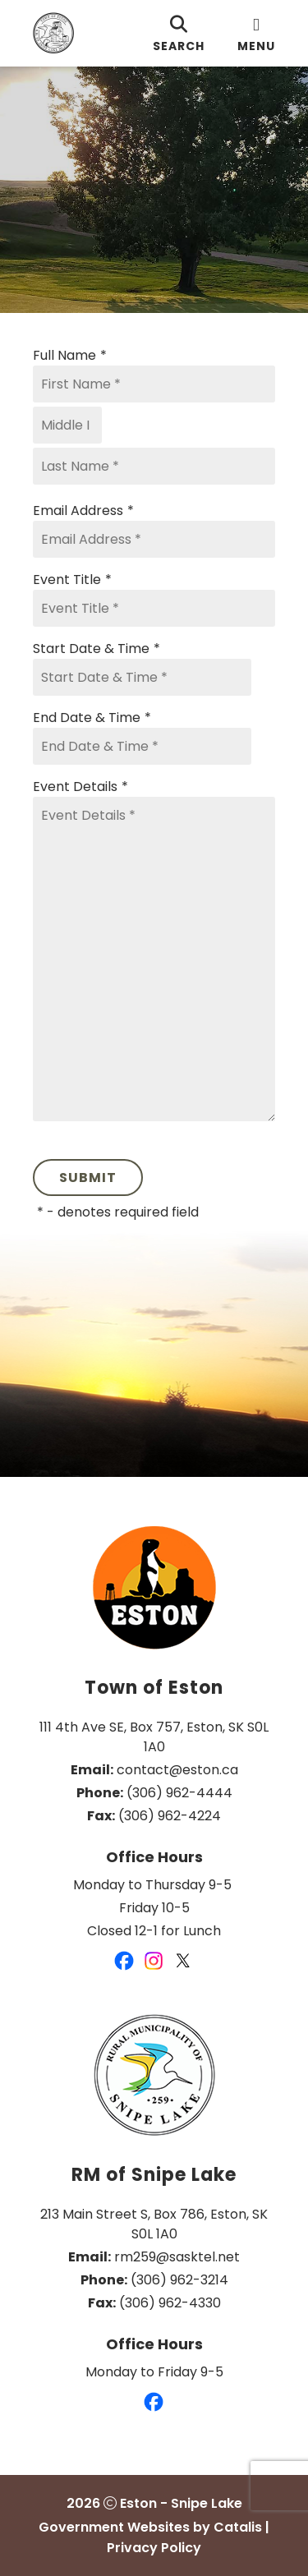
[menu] (256, 33)
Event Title (72, 580)
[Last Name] (154, 466)
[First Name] (154, 384)
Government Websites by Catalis (150, 2527)
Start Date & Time (96, 649)
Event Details (80, 787)
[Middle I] (67, 425)
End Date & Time (92, 718)
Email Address (83, 511)
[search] (179, 33)
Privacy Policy (154, 2547)
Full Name (70, 356)
